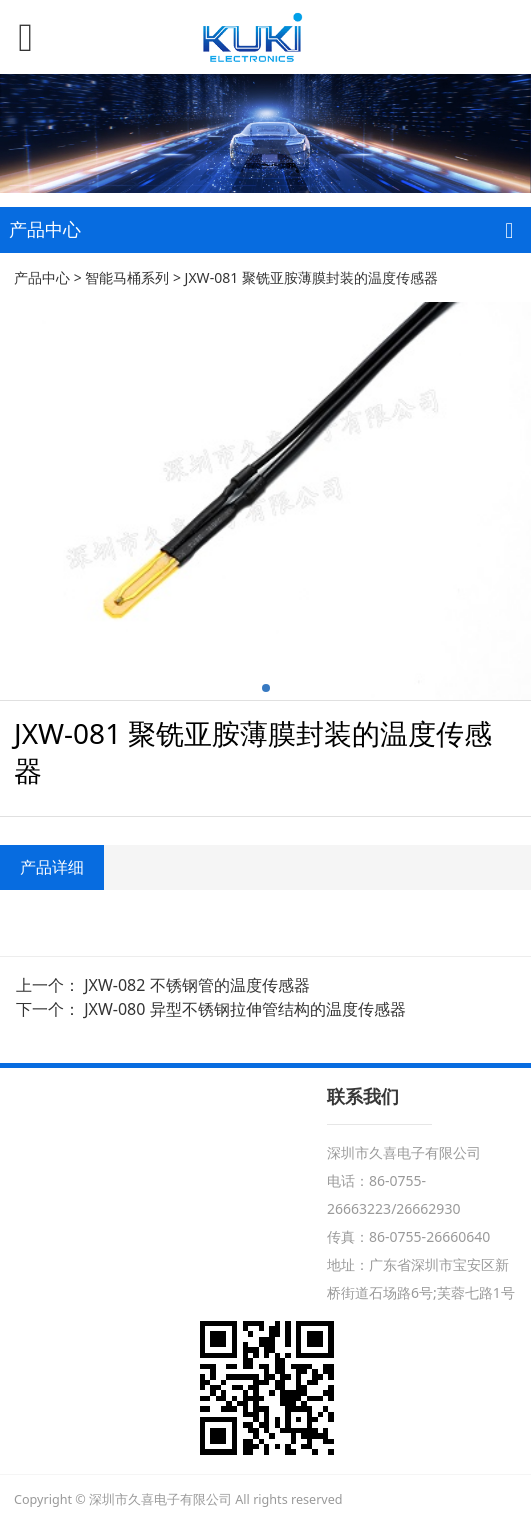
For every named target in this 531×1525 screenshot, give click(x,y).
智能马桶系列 (127, 277)
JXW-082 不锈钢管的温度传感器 (196, 985)
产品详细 (52, 867)
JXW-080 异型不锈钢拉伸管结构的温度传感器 (244, 1009)
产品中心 (42, 277)
